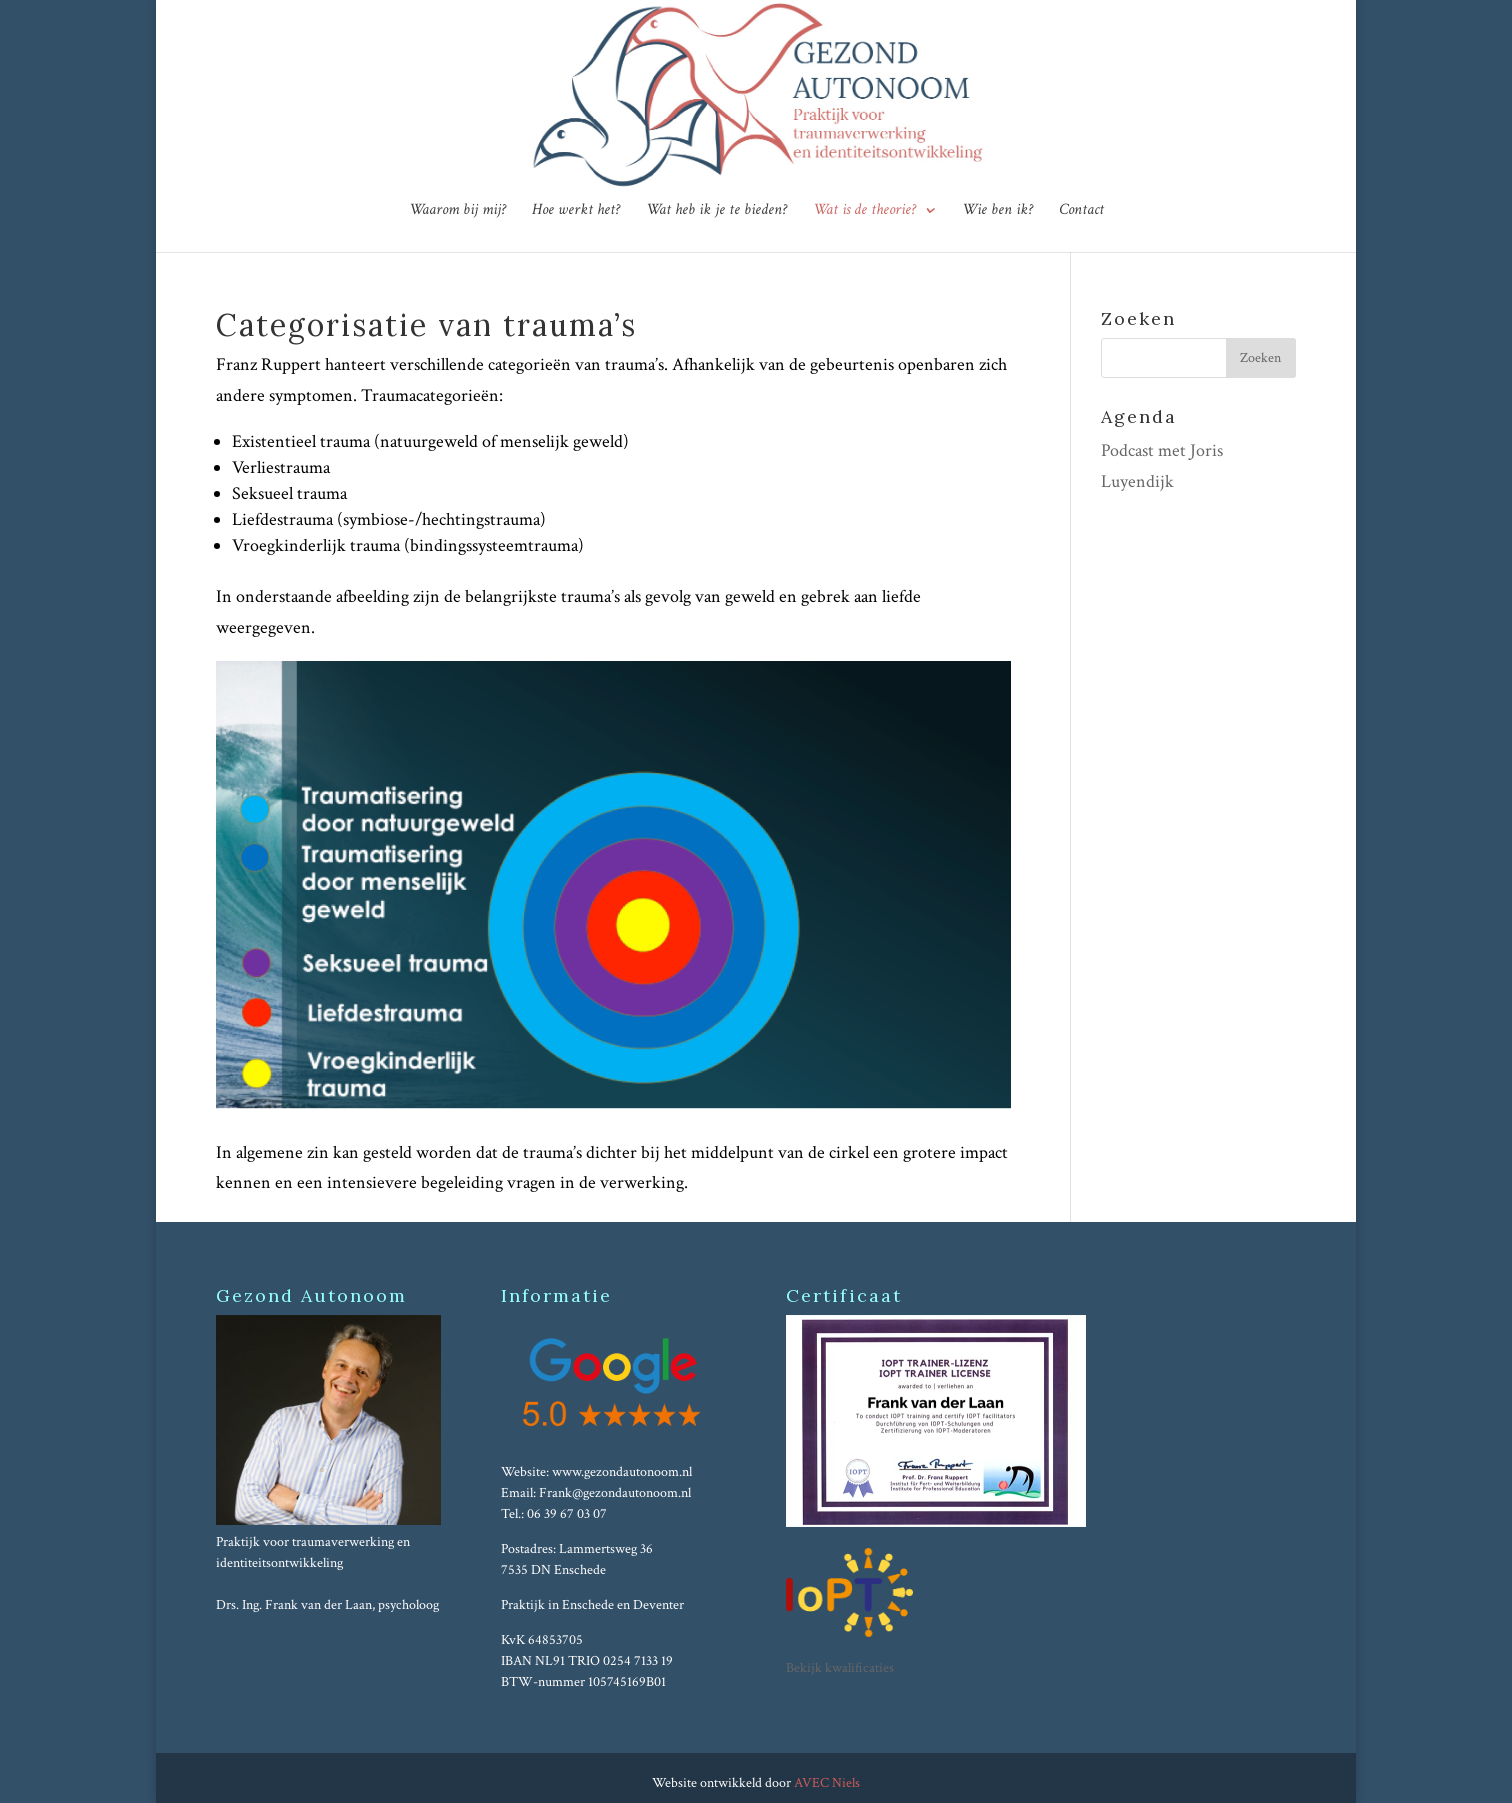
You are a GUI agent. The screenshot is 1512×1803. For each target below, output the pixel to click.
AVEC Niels (827, 1782)
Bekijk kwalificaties (840, 1668)
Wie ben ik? (997, 211)
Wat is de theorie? (864, 211)
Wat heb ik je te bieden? (716, 211)
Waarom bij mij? (457, 211)
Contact (1081, 211)
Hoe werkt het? (576, 211)
